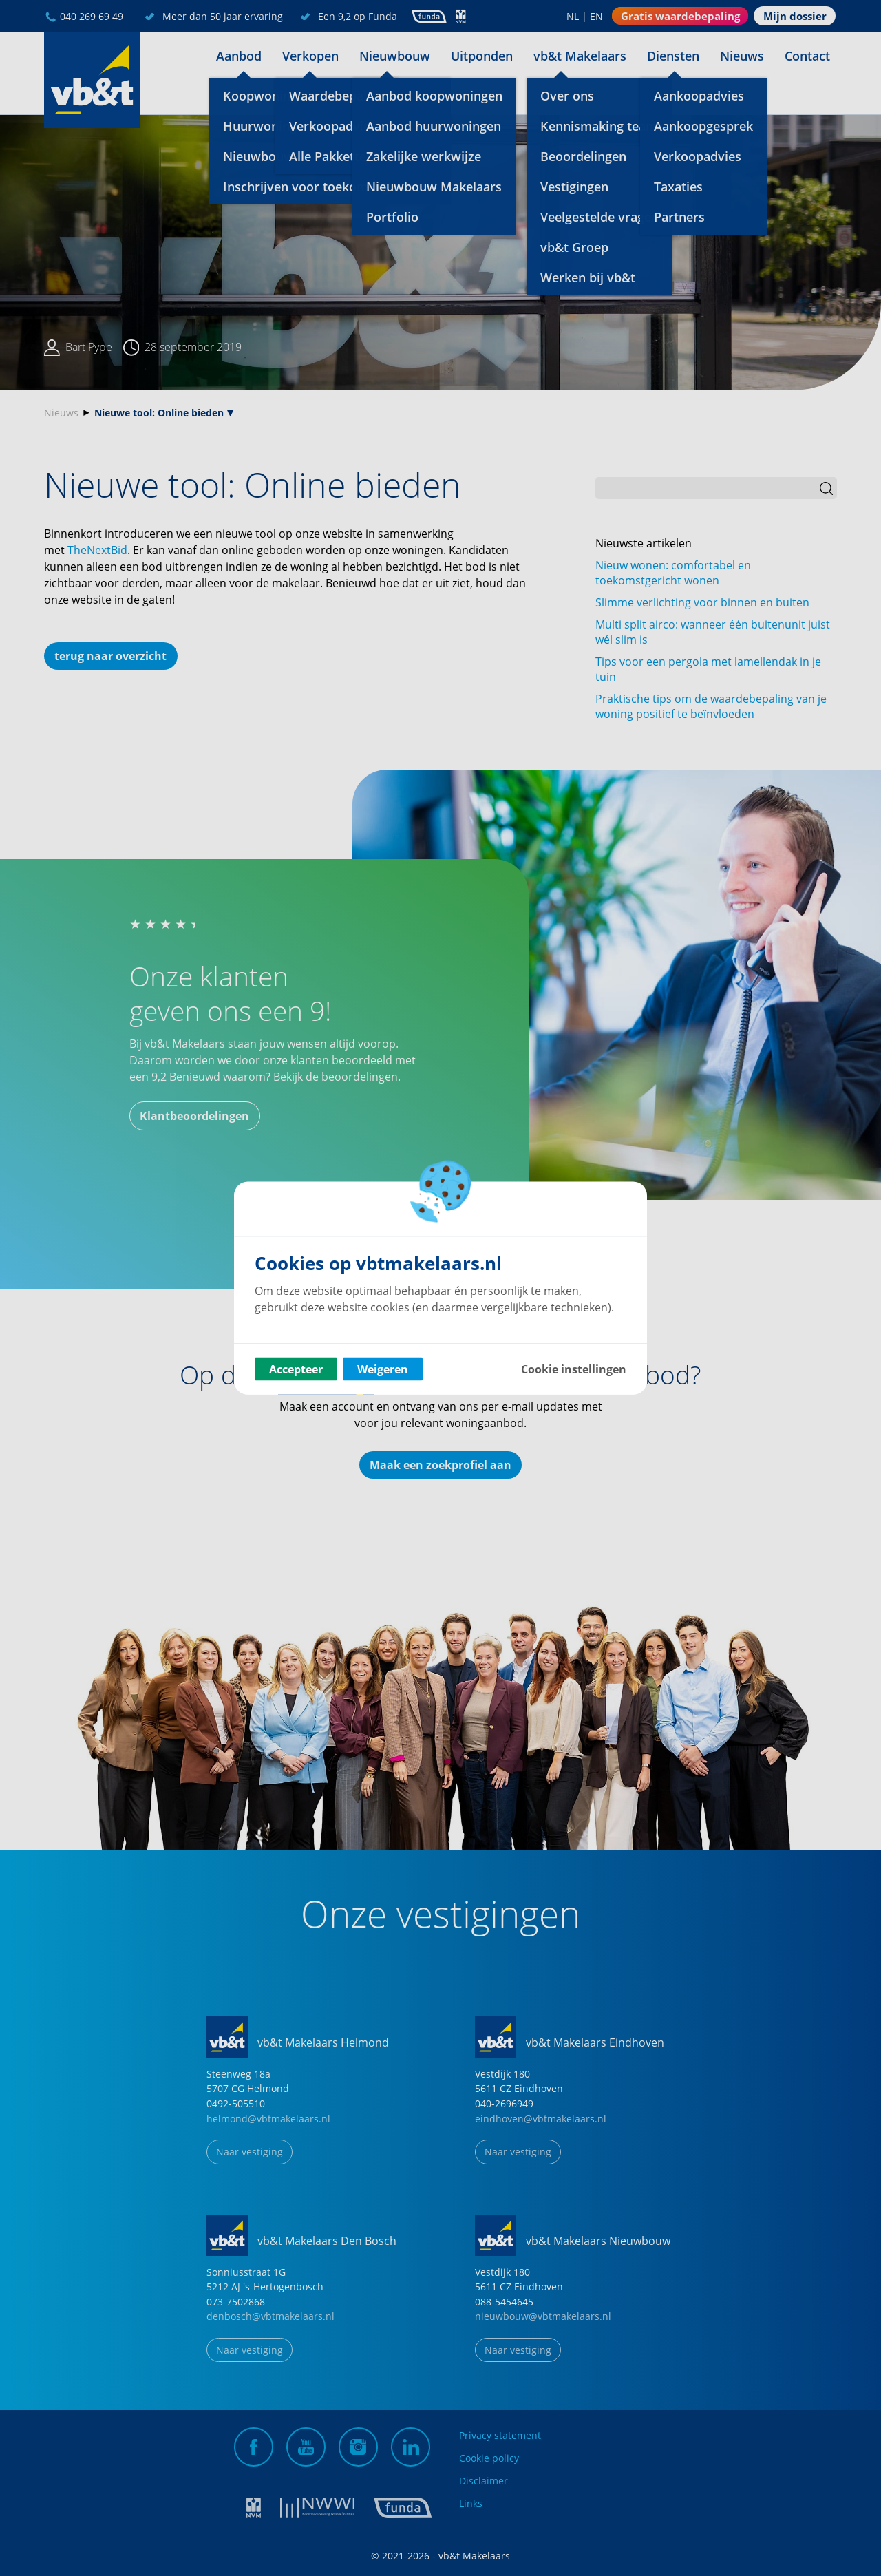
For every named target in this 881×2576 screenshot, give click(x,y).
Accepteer (296, 1369)
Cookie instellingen (573, 1369)
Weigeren (382, 1369)
